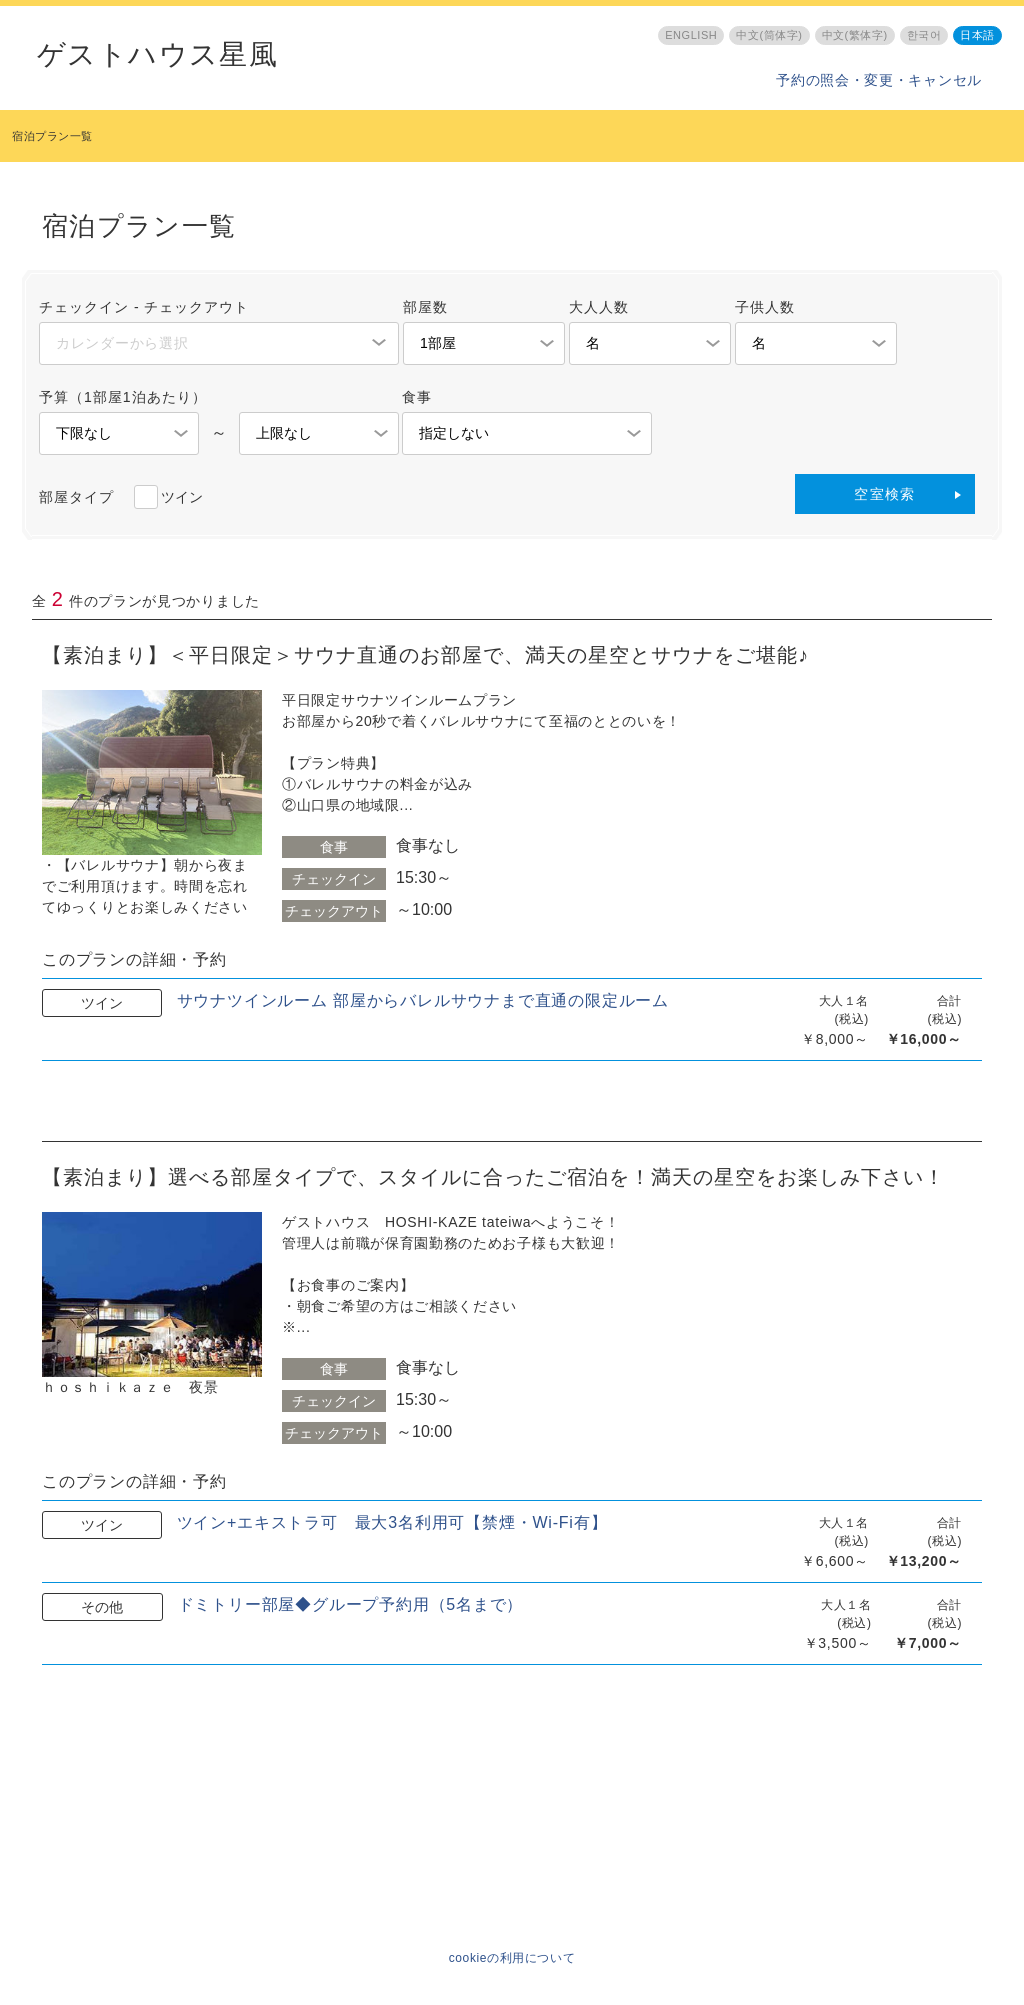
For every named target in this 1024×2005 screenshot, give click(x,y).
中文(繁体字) (855, 35)
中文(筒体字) (769, 35)
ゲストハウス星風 (157, 55)
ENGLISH (691, 35)
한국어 (924, 35)
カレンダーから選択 (122, 343)
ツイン (182, 497)
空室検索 (885, 494)
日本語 (977, 35)
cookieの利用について (512, 1958)
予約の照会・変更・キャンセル (879, 80)
